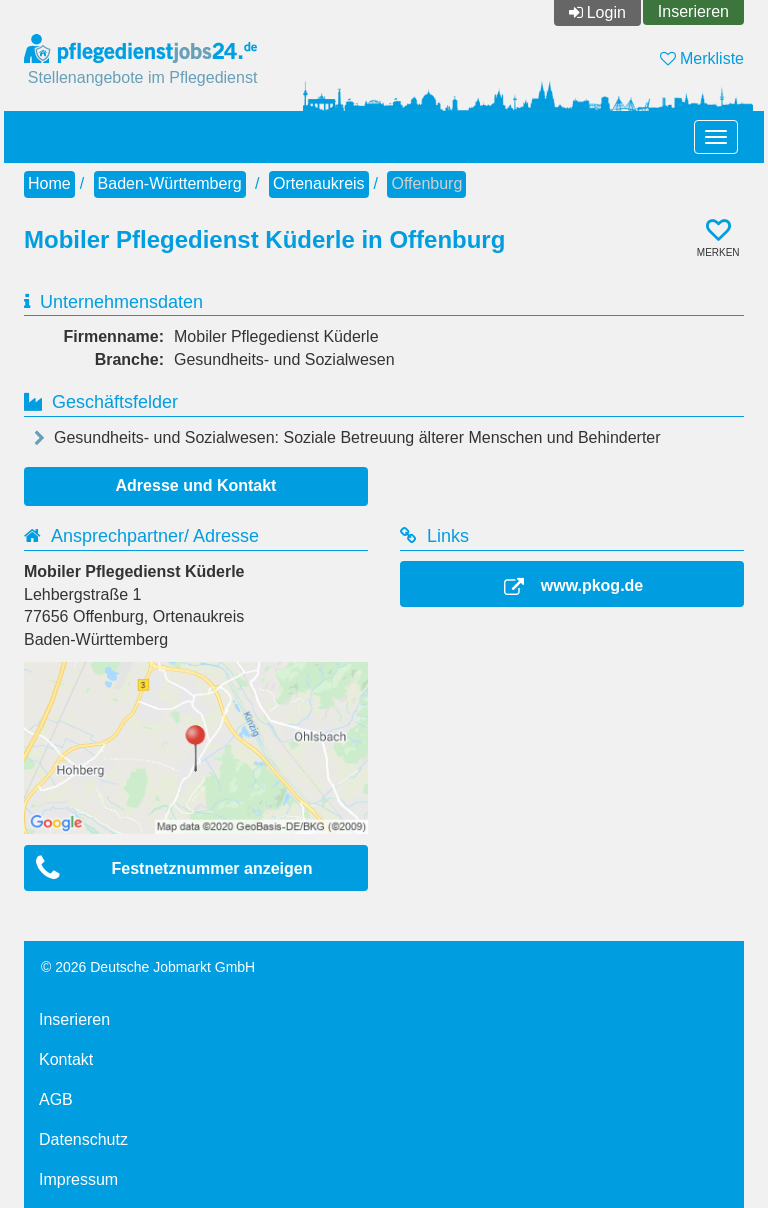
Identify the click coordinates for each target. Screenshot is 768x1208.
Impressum (78, 1179)
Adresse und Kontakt (196, 485)
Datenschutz (83, 1139)
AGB (56, 1099)
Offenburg (426, 183)
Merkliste (702, 58)
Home (49, 183)
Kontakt (66, 1059)
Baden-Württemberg (170, 183)
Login (606, 12)
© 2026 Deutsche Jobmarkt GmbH (148, 967)
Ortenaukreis (319, 183)
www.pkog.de (592, 585)
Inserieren (693, 11)
